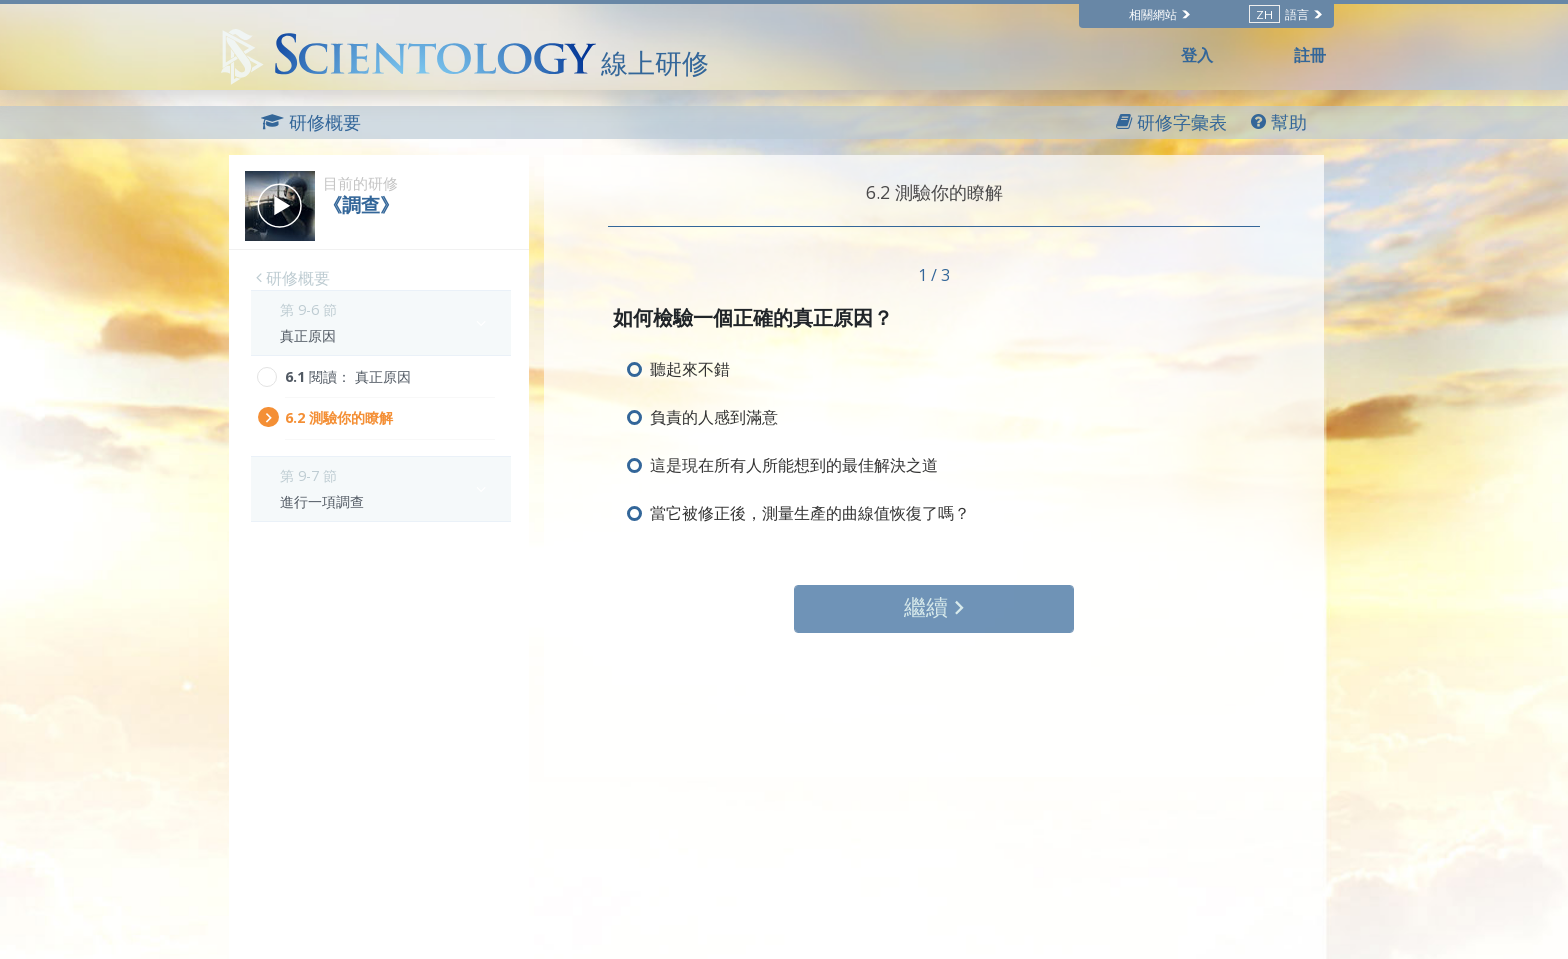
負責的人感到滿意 (714, 417)
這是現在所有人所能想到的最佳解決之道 (794, 465)
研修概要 (293, 278)
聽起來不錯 (690, 369)
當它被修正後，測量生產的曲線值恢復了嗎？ (810, 513)
